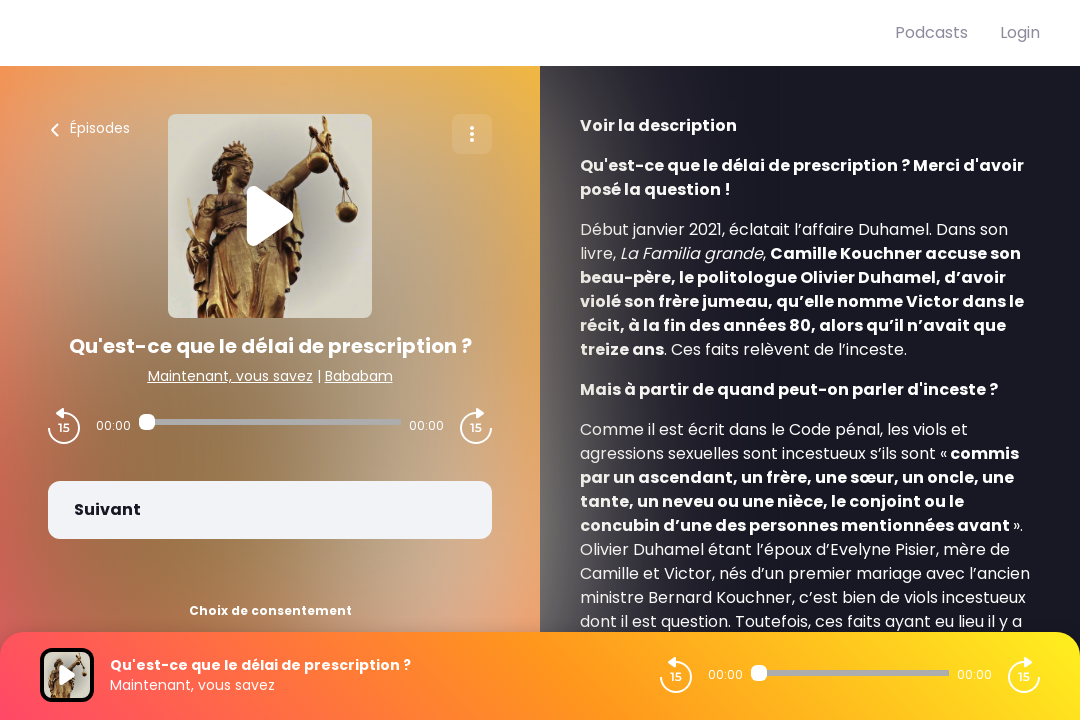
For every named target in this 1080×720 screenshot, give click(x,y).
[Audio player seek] (269, 422)
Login (1020, 32)
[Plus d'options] (472, 134)
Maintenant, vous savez (230, 376)
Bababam (359, 376)
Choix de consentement (270, 610)
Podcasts (931, 32)
